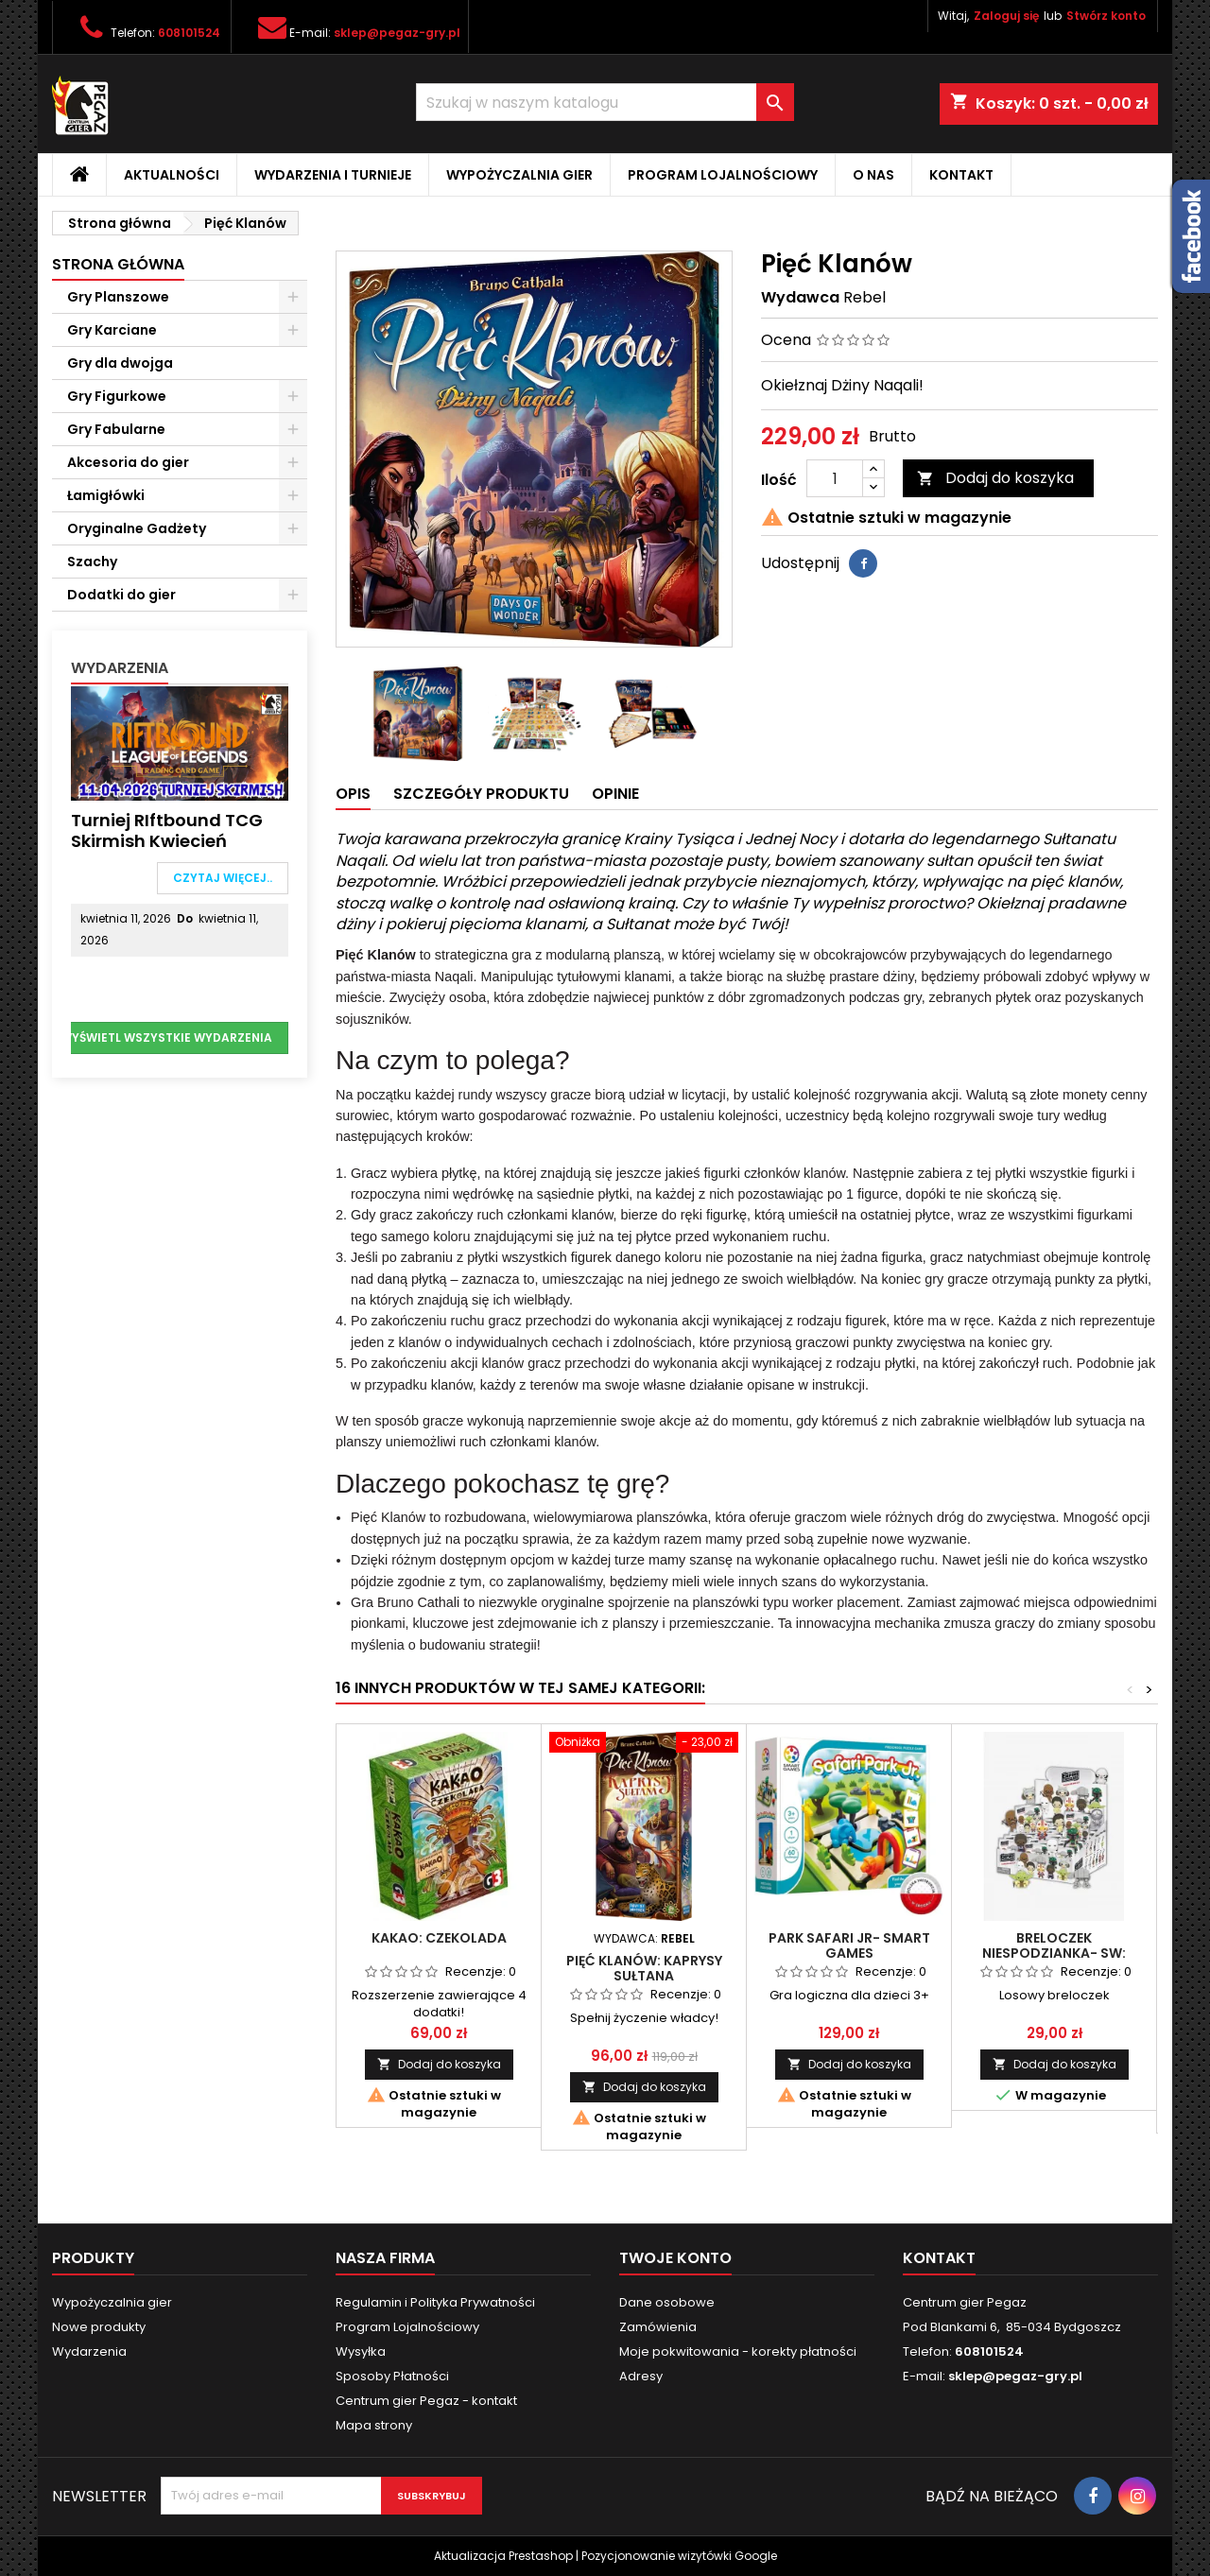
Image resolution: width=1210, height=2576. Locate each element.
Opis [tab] (353, 793)
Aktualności (171, 174)
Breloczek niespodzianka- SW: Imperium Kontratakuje (1054, 1953)
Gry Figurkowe (116, 396)
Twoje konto (675, 2258)
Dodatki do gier (121, 594)
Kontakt (961, 174)
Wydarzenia (119, 668)
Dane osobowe (667, 2302)
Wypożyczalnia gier (519, 174)
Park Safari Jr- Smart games (849, 1945)
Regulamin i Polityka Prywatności (435, 2302)
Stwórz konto (1106, 16)
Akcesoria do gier (128, 462)
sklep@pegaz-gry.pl (397, 33)
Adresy (641, 2376)
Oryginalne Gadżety (136, 528)
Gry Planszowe (118, 296)
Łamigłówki (106, 495)
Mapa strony (374, 2425)
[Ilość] (834, 478)
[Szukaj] (605, 102)
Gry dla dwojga (120, 363)
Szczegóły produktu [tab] (481, 793)
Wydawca (800, 297)
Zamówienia (658, 2327)
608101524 (189, 33)
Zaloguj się (1006, 16)
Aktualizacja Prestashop (503, 2556)
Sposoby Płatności (392, 2376)
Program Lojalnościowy (723, 174)
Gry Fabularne (116, 429)
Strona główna (118, 264)
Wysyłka (361, 2351)
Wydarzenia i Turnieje (332, 174)
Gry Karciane (112, 329)
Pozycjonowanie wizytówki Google (679, 2556)
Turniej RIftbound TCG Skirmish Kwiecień (167, 830)
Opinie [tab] (615, 793)
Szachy (92, 561)
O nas (873, 174)
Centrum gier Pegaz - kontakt (426, 2401)
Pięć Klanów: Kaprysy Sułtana (644, 1968)
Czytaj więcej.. (222, 878)
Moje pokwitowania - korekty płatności (737, 2351)
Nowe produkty (99, 2327)
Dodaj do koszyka (995, 478)
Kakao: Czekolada (439, 1937)
